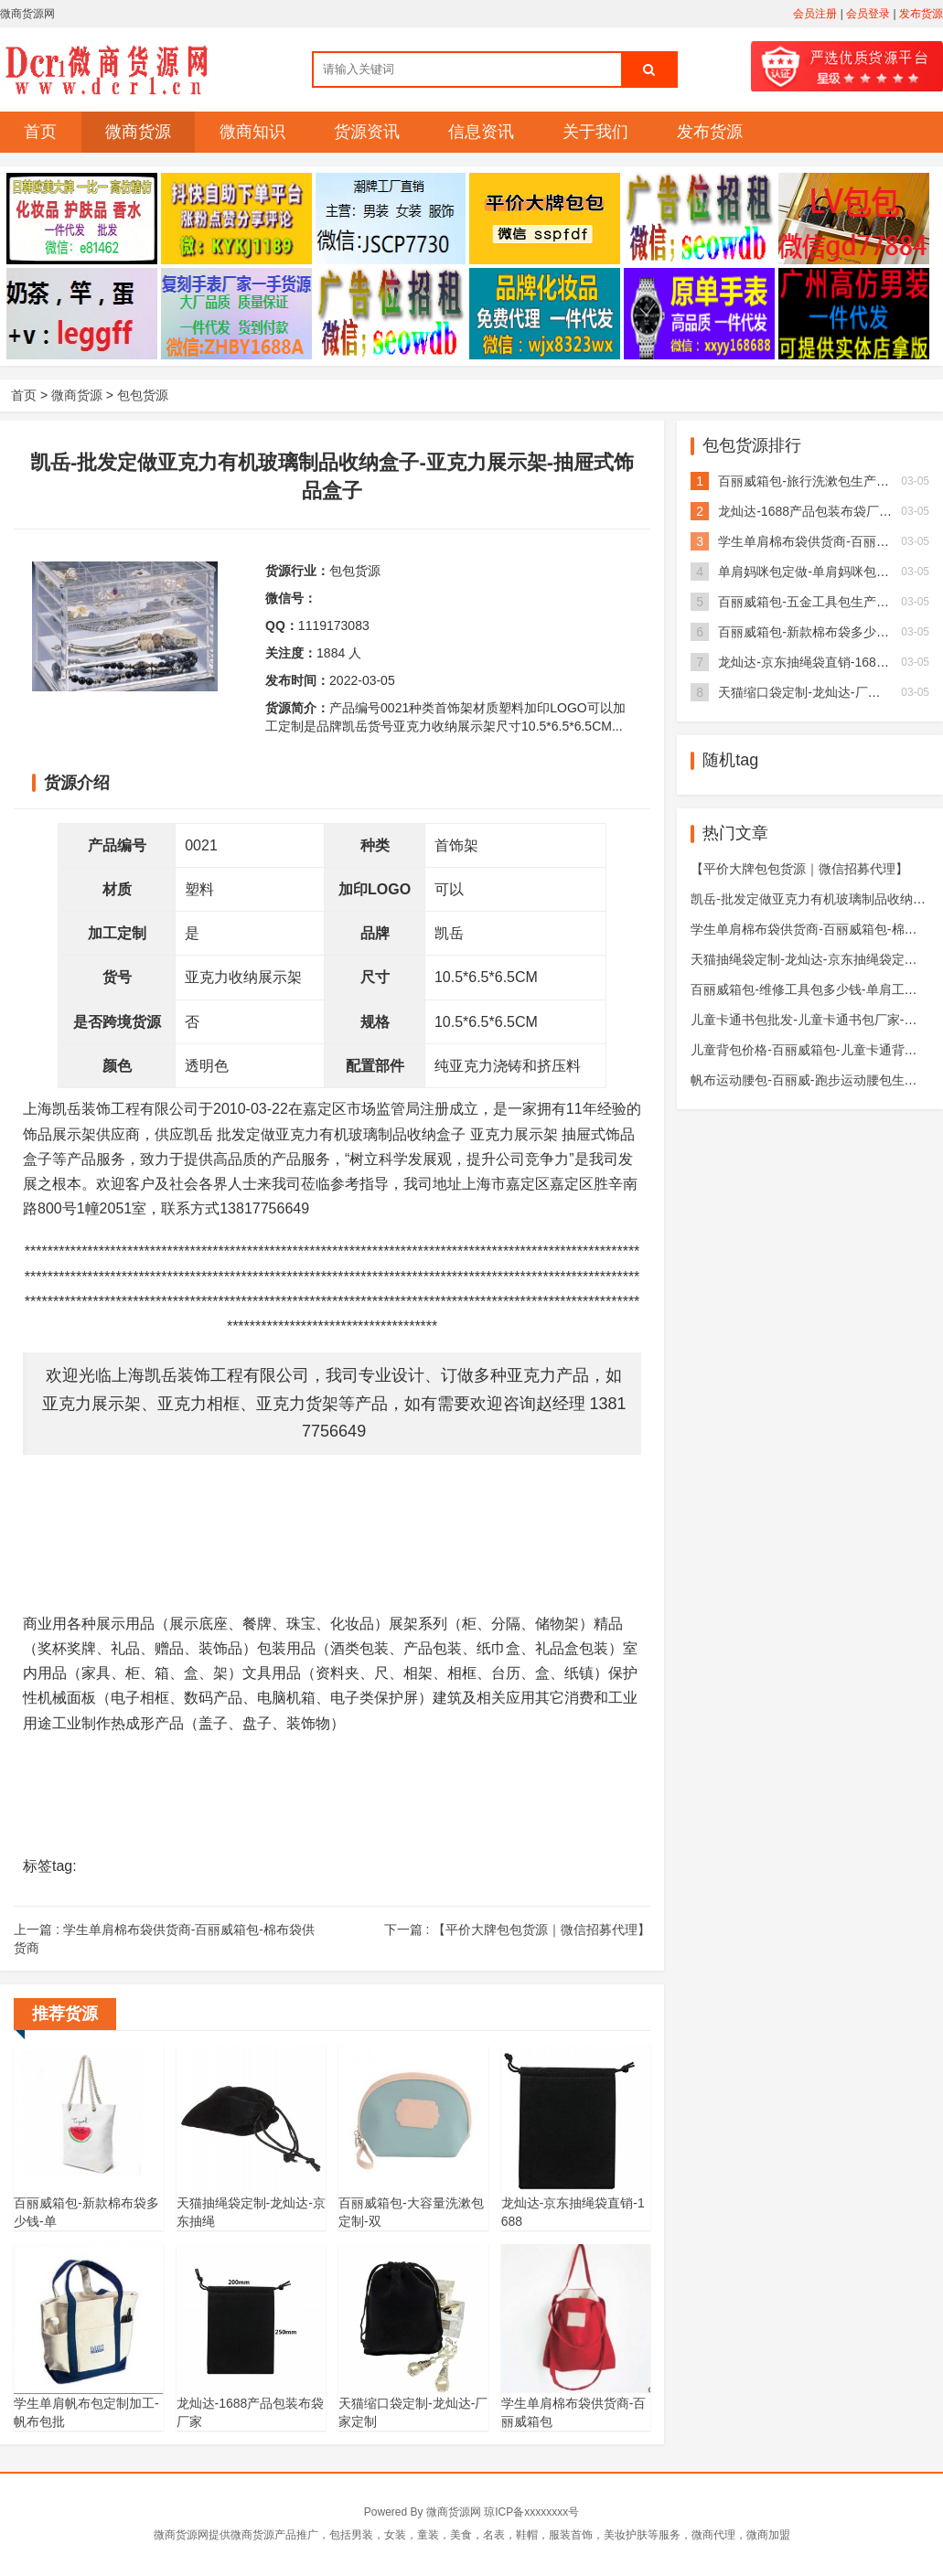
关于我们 (595, 132)
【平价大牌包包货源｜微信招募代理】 (799, 868)
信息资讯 (481, 132)
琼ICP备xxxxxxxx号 (531, 2512)
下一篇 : (517, 1929)
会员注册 (815, 13)
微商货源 (138, 132)
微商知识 (252, 132)
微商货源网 (453, 2512)
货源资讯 (367, 132)
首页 (40, 132)
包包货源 (142, 395)
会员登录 (868, 13)
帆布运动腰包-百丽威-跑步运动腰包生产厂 (810, 1080)
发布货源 (921, 13)
